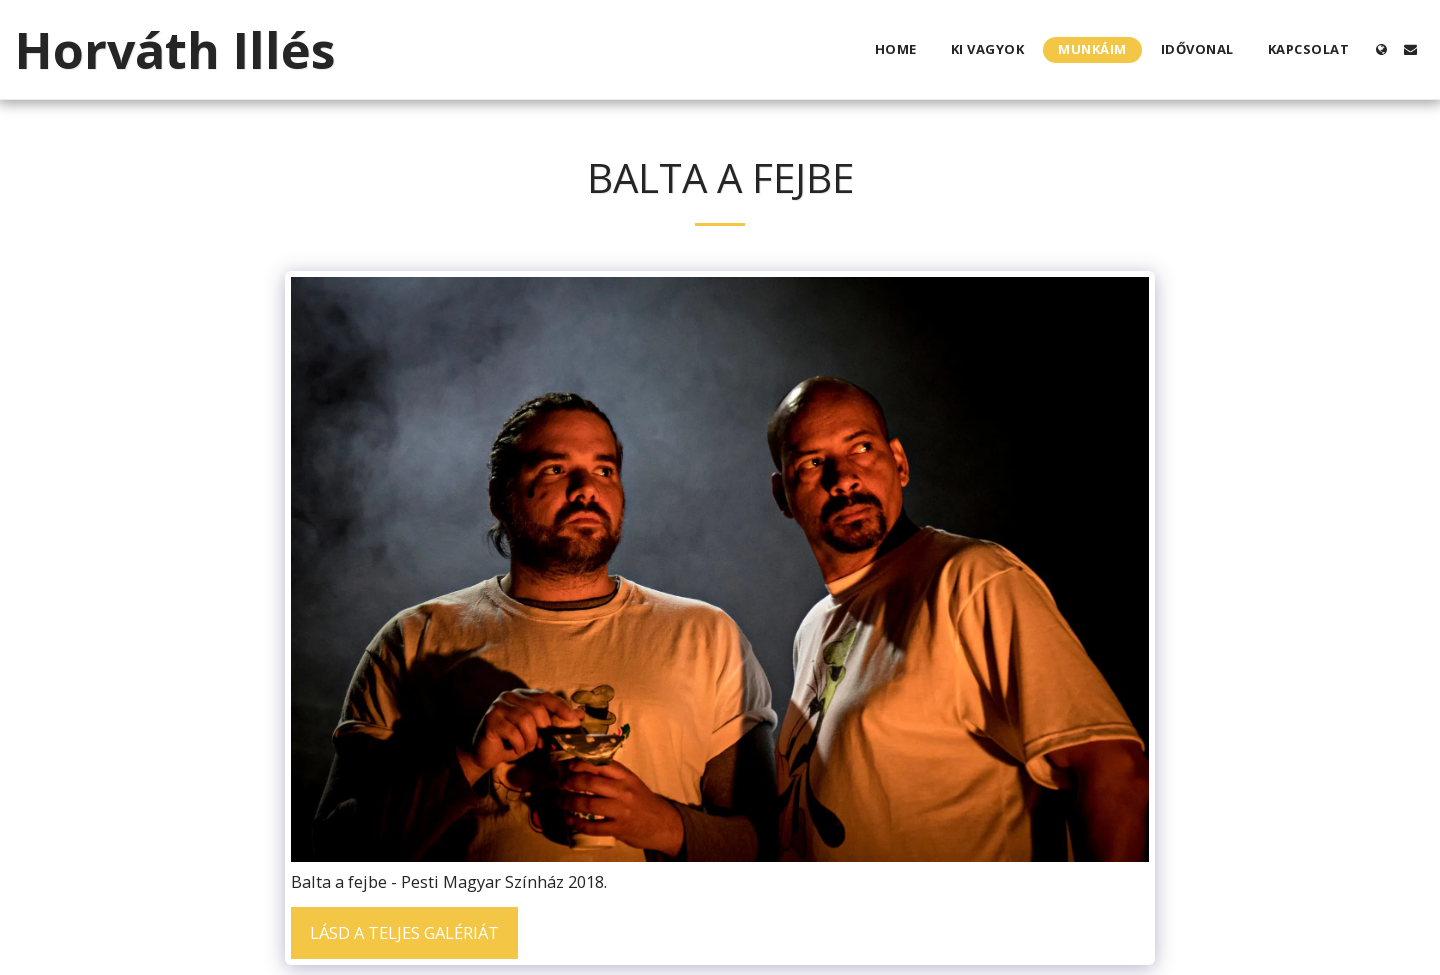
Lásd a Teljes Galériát (404, 932)
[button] (1410, 49)
